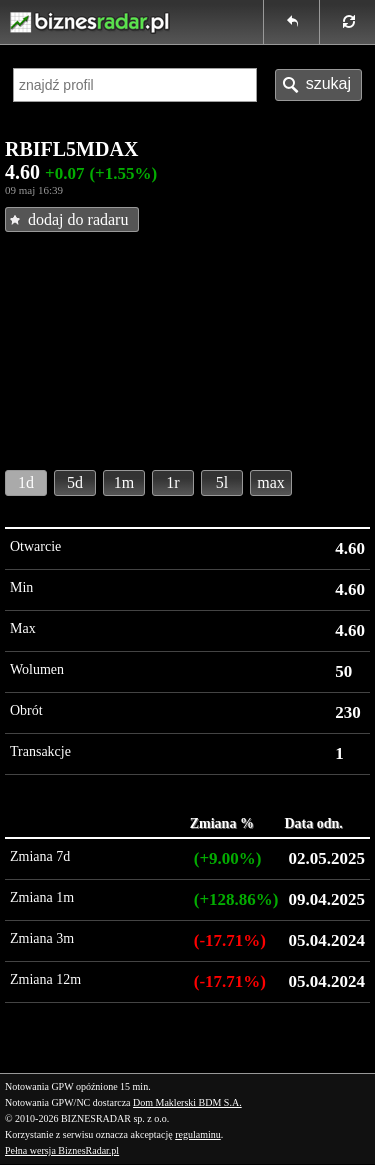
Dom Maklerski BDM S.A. (187, 1102)
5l (222, 482)
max (271, 482)
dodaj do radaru (78, 219)
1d (26, 482)
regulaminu (198, 1134)
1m (124, 482)
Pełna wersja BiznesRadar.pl (62, 1150)
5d (75, 482)
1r (172, 482)
